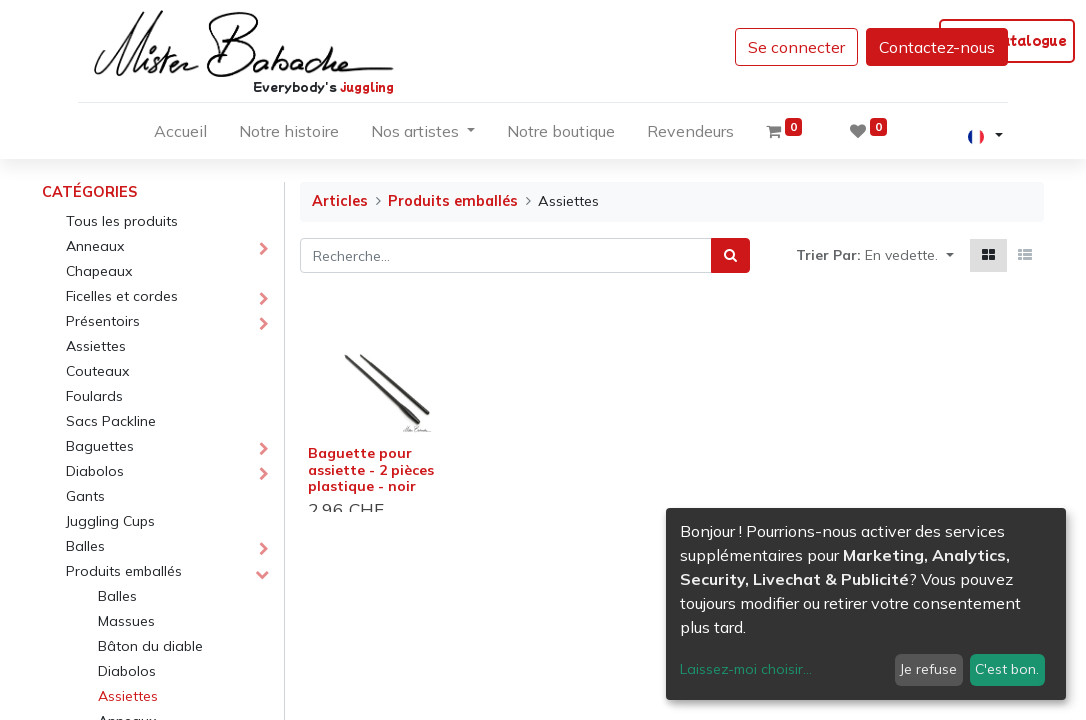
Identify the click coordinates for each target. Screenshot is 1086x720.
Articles (340, 201)
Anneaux (95, 246)
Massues (126, 621)
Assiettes (96, 346)
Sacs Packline (111, 421)
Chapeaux (99, 271)
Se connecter (796, 47)
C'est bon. (1007, 669)
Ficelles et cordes (122, 296)
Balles (85, 546)
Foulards (94, 396)
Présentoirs (103, 321)
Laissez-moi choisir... (746, 669)
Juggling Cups (110, 521)
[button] (909, 255)
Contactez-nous (937, 47)
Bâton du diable (150, 646)
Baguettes (100, 446)
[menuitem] (180, 135)
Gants (85, 496)
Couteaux (97, 371)
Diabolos (95, 471)
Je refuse (928, 669)
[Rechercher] (730, 255)
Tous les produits (122, 221)
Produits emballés (124, 571)
